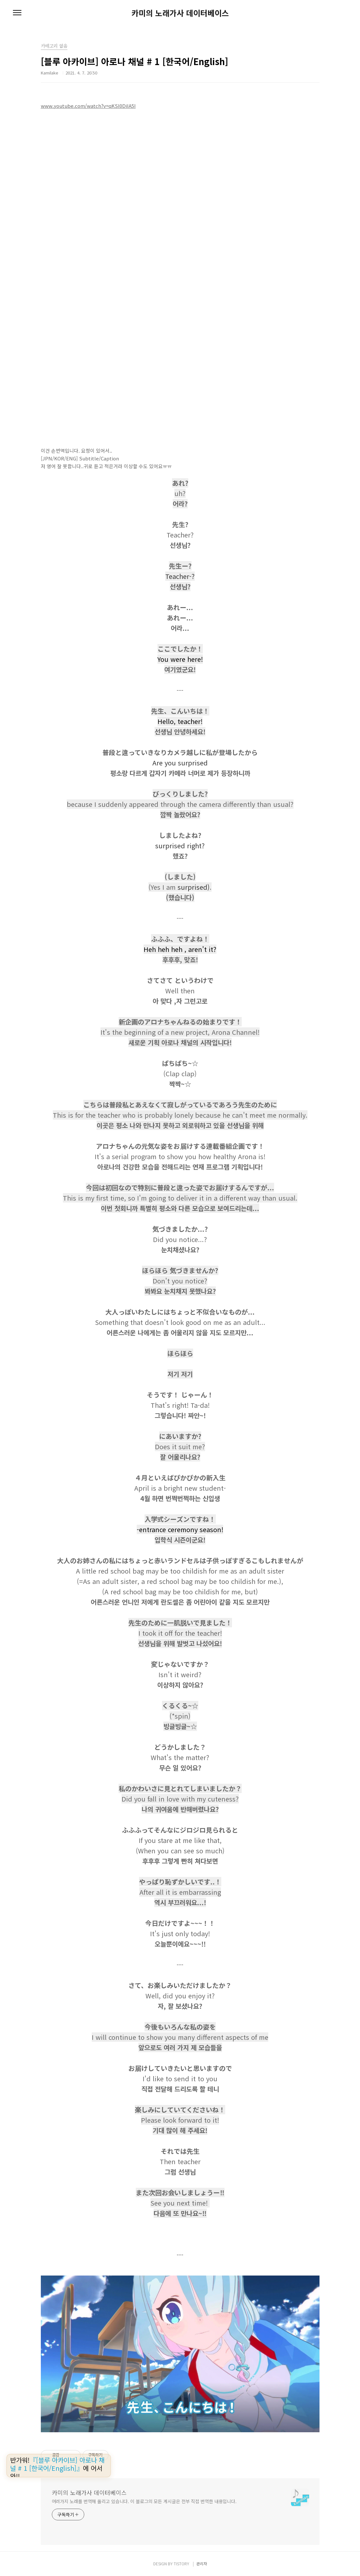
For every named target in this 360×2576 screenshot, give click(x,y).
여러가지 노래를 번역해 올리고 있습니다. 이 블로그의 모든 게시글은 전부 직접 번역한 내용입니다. (144, 2501)
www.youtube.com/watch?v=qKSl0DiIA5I (88, 105)
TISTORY (181, 2563)
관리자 (201, 2563)
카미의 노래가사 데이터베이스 (180, 13)
